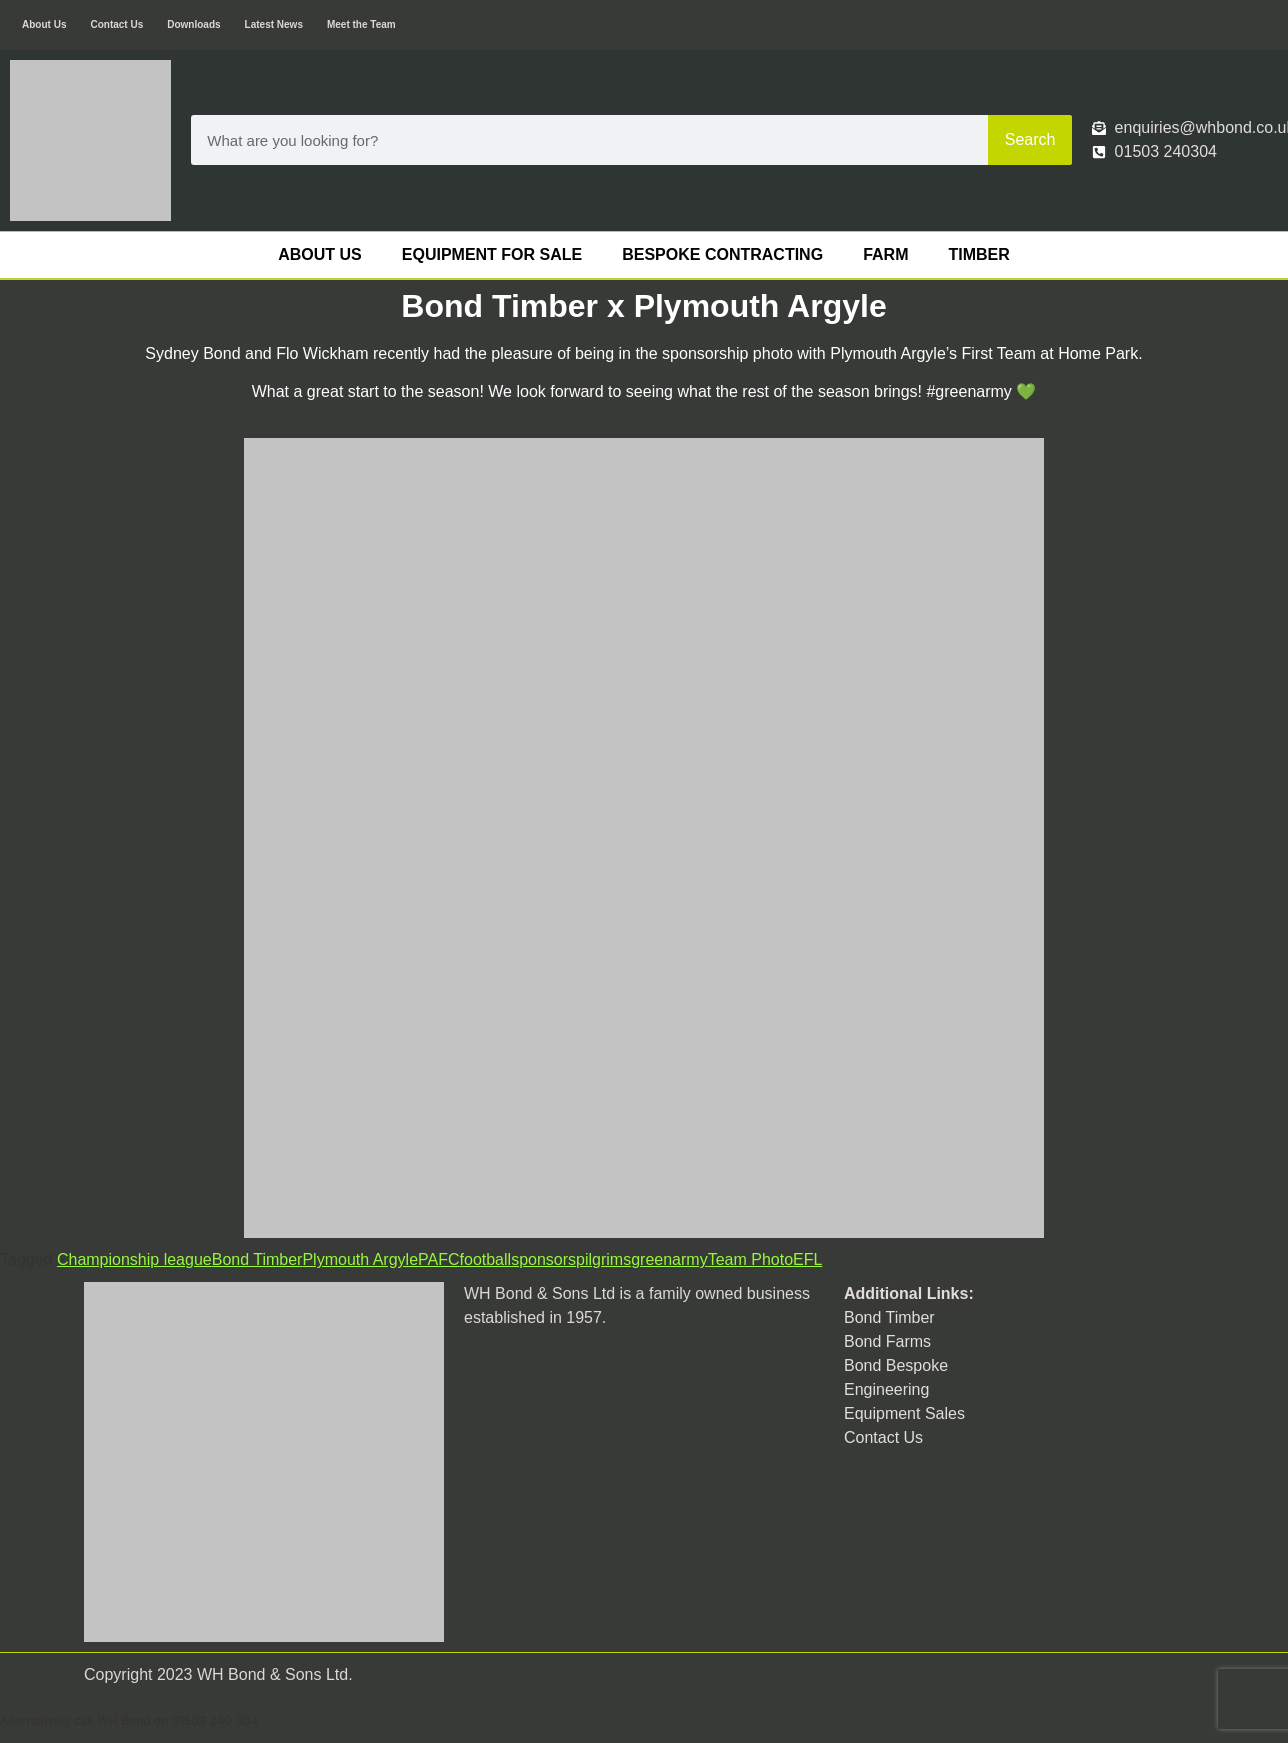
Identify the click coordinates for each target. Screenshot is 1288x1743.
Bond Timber (257, 1259)
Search (1030, 139)
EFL (807, 1259)
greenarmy (669, 1259)
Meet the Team (361, 24)
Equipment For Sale (492, 254)
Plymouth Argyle (360, 1259)
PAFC (438, 1259)
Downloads (193, 24)
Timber (978, 254)
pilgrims (603, 1259)
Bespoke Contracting (722, 254)
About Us (44, 24)
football (486, 1259)
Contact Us (116, 24)
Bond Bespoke (896, 1365)
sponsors (543, 1259)
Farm (885, 254)
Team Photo (750, 1259)
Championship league (134, 1259)
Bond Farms (887, 1341)
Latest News (274, 24)
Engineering (886, 1389)
